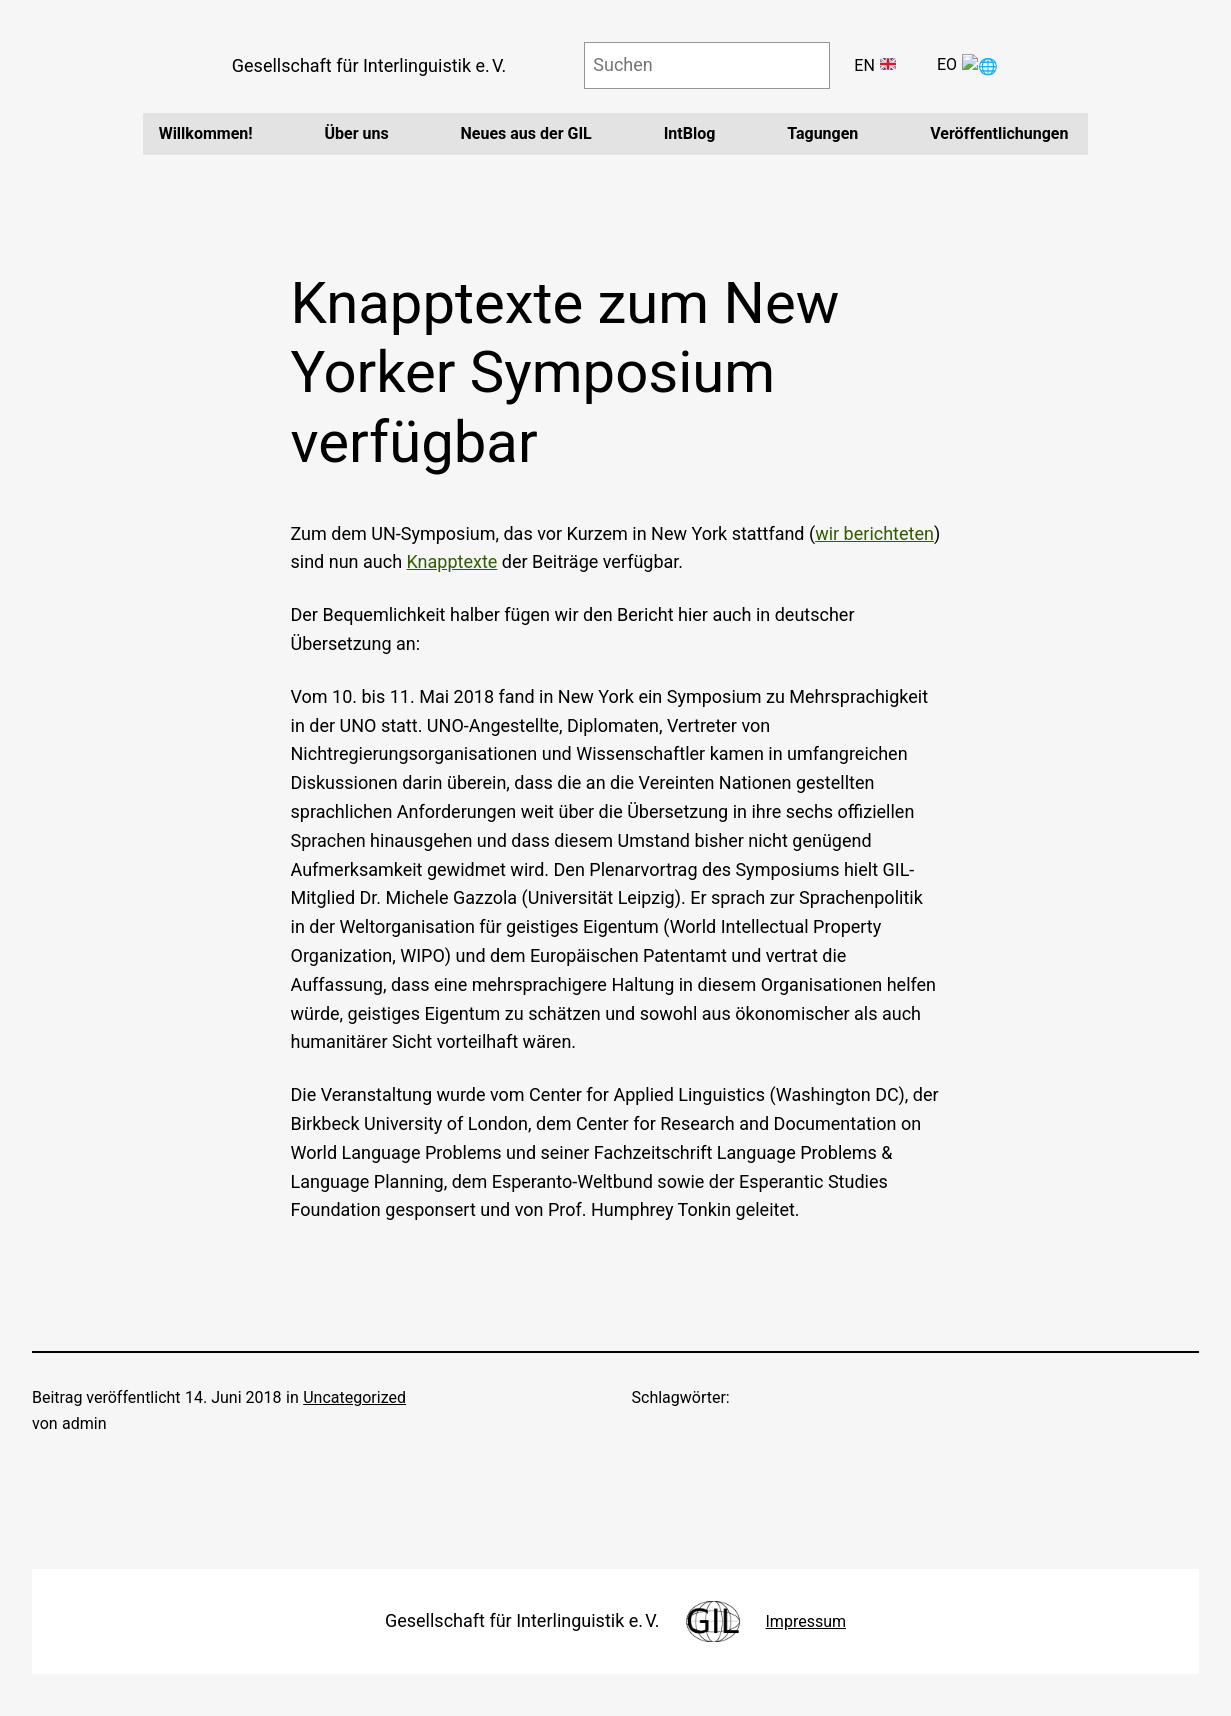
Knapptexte (452, 561)
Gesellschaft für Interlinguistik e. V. (377, 65)
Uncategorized (354, 1397)
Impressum (806, 1621)
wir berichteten (874, 533)
